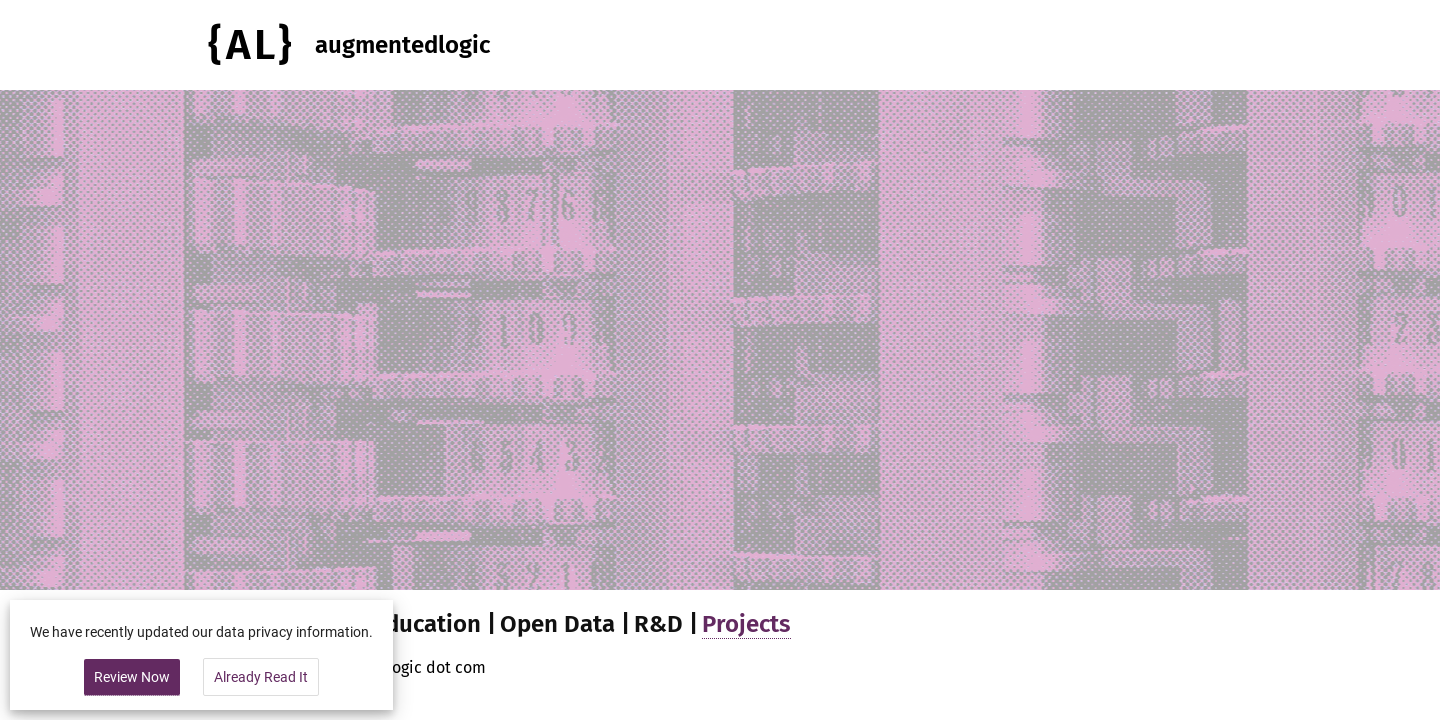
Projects (746, 624)
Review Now (132, 677)
